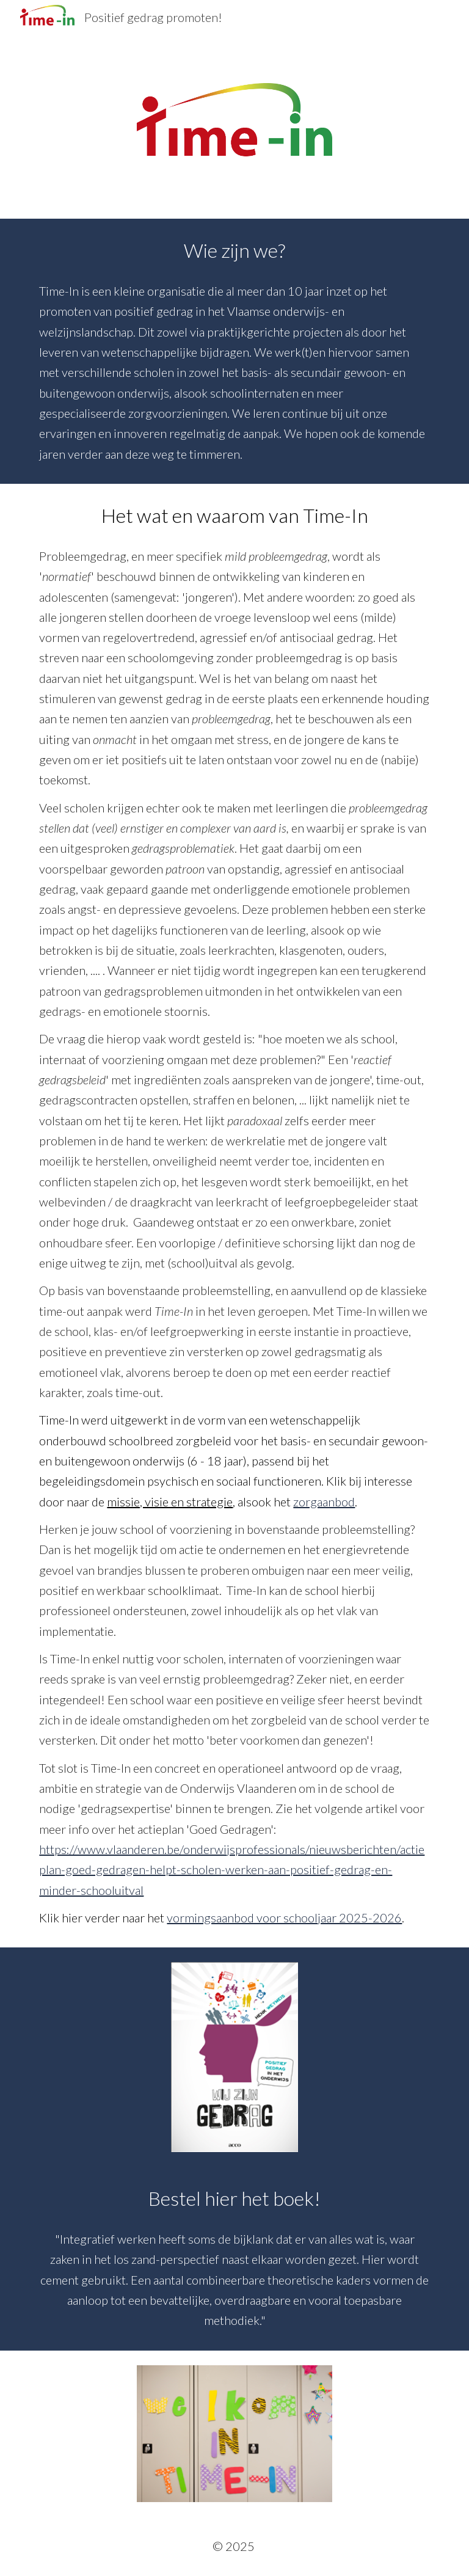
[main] (234, 351)
